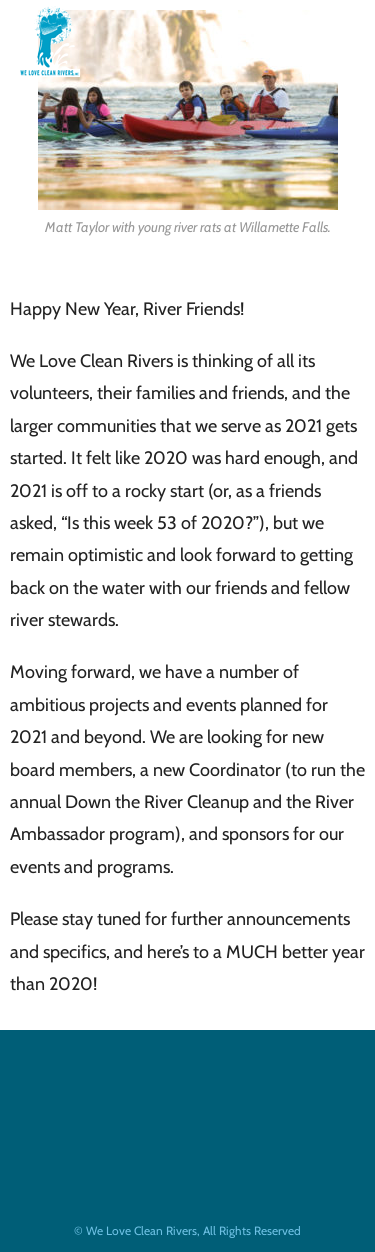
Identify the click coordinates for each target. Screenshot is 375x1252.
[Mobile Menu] (320, 41)
